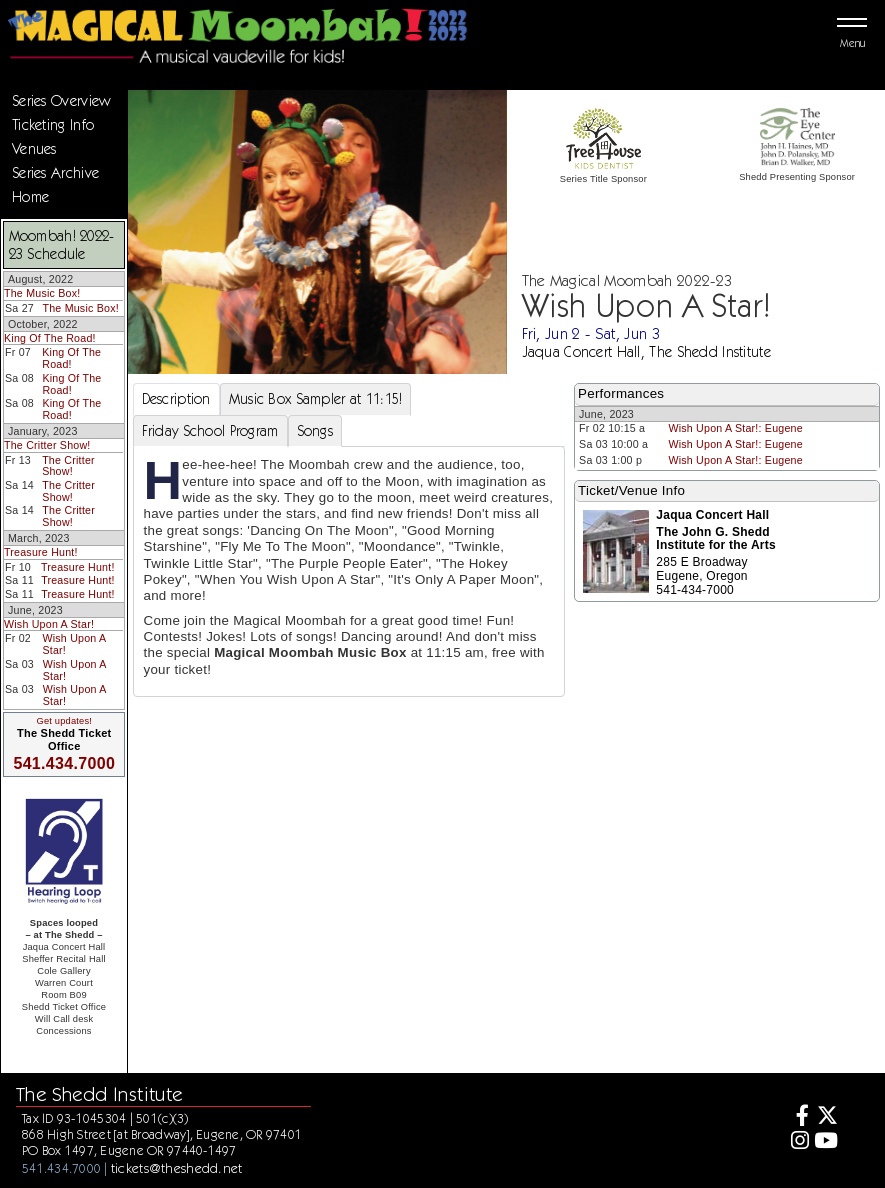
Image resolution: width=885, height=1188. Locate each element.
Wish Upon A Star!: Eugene (735, 428)
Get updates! (64, 721)
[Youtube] (826, 1142)
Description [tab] (176, 399)
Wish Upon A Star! (49, 624)
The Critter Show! (47, 445)
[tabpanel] (349, 571)
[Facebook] (796, 1117)
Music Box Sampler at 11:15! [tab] (316, 399)
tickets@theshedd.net (177, 1168)
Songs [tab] (315, 431)
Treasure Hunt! (41, 552)
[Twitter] (826, 1117)
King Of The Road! (50, 338)
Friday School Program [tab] (210, 431)
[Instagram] (796, 1142)
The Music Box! (42, 293)
